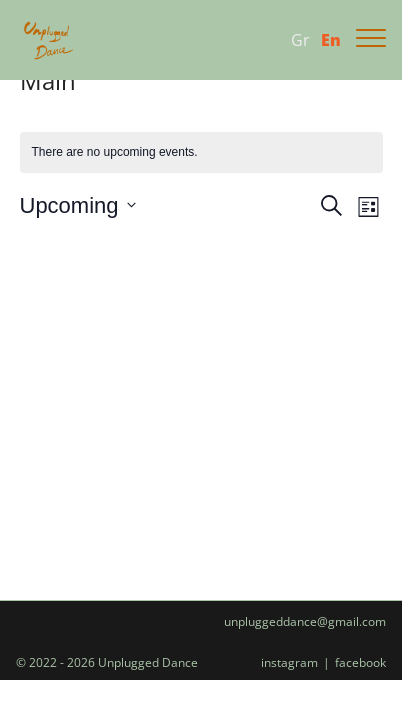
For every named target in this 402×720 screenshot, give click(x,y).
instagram (289, 663)
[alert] (201, 152)
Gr (300, 40)
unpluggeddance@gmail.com (305, 622)
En (331, 40)
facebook (360, 663)
